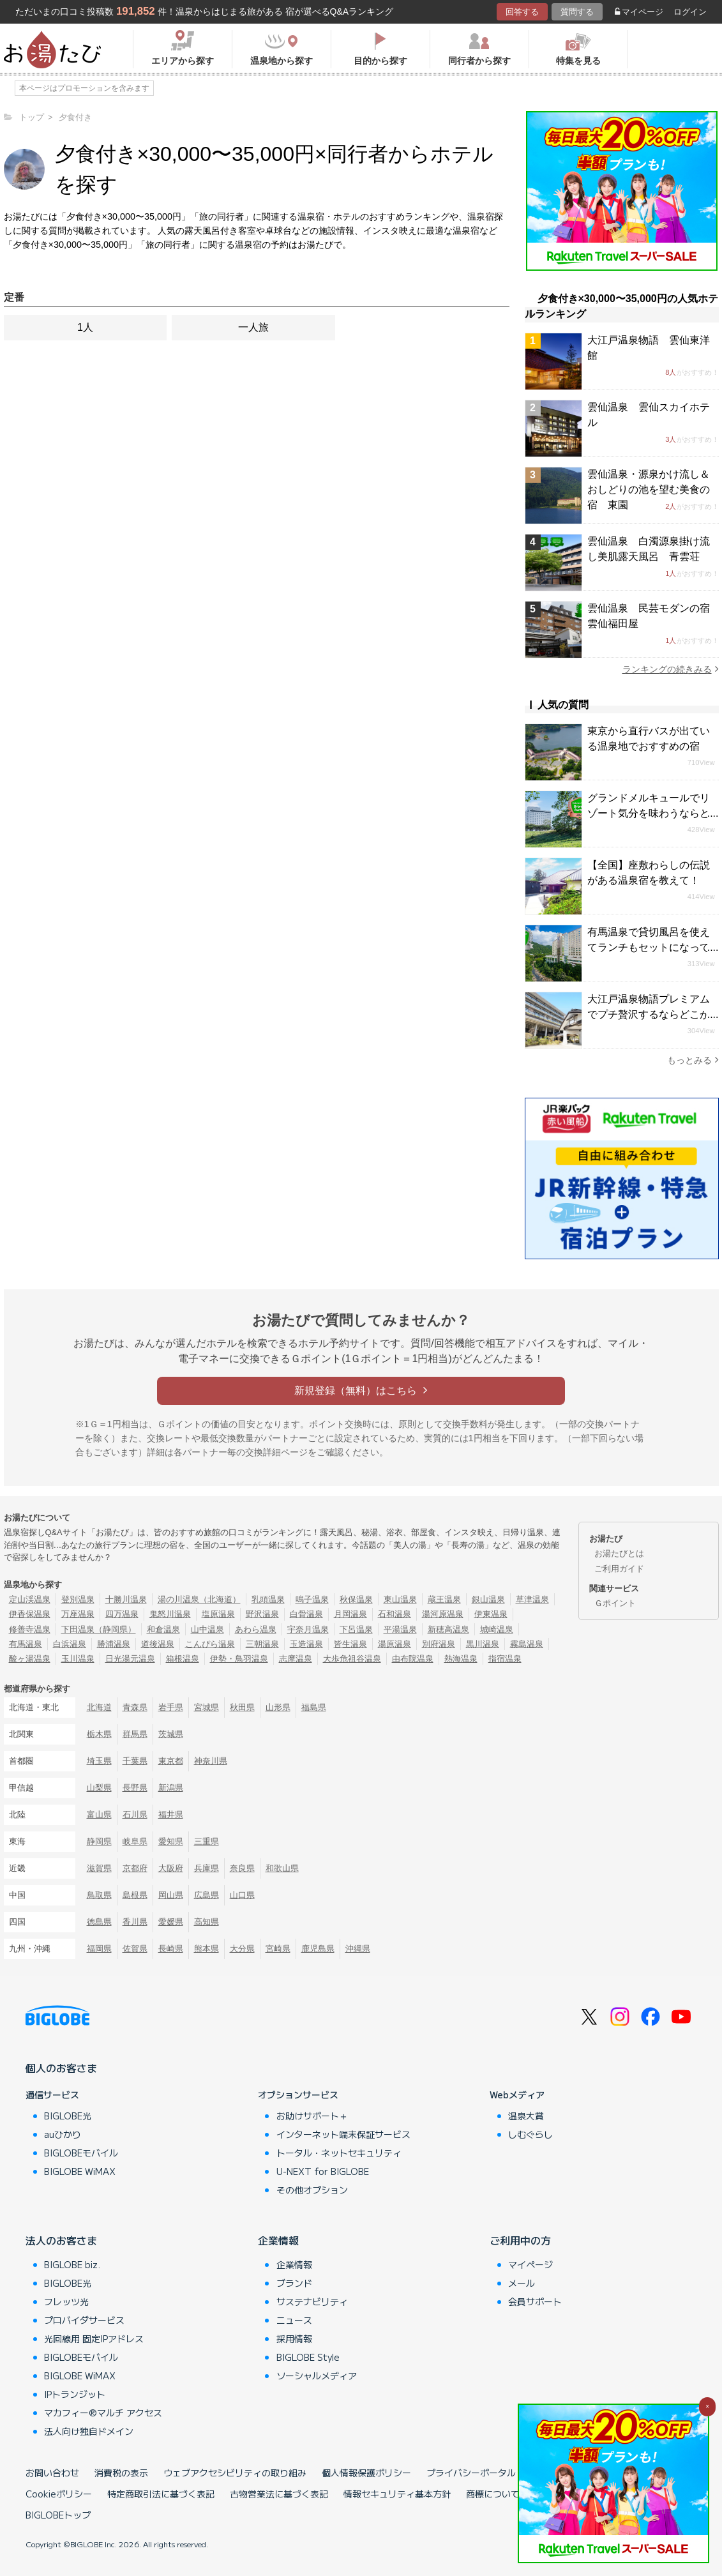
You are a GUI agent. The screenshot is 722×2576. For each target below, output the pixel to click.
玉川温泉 (77, 1658)
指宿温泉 (505, 1658)
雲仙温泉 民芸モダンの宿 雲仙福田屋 (653, 616)
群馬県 (135, 1734)
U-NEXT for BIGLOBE (322, 2171)
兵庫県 (206, 1868)
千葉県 (135, 1761)
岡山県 (170, 1895)
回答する (522, 12)
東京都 (170, 1761)
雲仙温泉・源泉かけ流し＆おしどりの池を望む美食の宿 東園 (648, 489)
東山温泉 (400, 1599)
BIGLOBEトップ (58, 2514)
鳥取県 (99, 1895)
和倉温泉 (163, 1629)
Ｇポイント (615, 1603)
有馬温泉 (25, 1644)
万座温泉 (77, 1614)
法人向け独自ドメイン (88, 2431)
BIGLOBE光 (67, 2115)
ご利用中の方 (520, 2240)
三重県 (206, 1841)
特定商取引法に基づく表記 (160, 2493)
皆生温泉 (350, 1644)
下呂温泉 (356, 1629)
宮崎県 (278, 1948)
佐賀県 (135, 1948)
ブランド (294, 2283)
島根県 (135, 1895)
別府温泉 (438, 1644)
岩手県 (170, 1707)
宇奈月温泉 (308, 1629)
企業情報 (278, 2240)
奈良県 (242, 1868)
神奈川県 (210, 1761)
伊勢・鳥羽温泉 (239, 1658)
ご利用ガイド (619, 1568)
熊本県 (206, 1948)
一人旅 (253, 327)
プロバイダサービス (84, 2320)
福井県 (170, 1814)
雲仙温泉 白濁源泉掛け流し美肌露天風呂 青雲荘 (648, 549)
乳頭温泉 (268, 1599)
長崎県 (170, 1948)
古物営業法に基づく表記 (279, 2493)
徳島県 (99, 1922)
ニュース (294, 2320)
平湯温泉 (400, 1629)
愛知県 (170, 1841)
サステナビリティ (312, 2301)
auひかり (62, 2134)
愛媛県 (170, 1922)
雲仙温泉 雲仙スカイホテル (648, 415)
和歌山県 (282, 1868)
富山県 (99, 1814)
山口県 (242, 1895)
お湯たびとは (619, 1553)
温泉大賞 (526, 2115)
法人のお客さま (61, 2240)
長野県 (135, 1787)
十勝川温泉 (126, 1599)
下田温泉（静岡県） (98, 1629)
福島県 (313, 1707)
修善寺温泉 (29, 1629)
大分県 (242, 1948)
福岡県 (99, 1948)
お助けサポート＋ (312, 2115)
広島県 (206, 1895)
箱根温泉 (182, 1658)
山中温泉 (207, 1629)
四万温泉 (122, 1614)
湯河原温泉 (442, 1614)
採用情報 (294, 2338)
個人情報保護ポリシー (366, 2472)
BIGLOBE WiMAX (80, 2171)
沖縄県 (357, 1948)
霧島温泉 (526, 1644)
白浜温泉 (69, 1644)
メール (521, 2283)
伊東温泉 (491, 1614)
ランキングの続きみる (670, 668)
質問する (577, 12)
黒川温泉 (482, 1644)
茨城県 (170, 1734)
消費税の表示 (121, 2472)
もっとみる (693, 1059)
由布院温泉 (412, 1658)
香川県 (135, 1922)
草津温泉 (532, 1599)
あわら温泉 (255, 1629)
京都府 (135, 1868)
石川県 (135, 1814)
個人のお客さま (61, 2067)
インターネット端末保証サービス (343, 2134)
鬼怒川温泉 (170, 1614)
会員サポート (535, 2301)
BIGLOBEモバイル (81, 2152)
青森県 (135, 1707)
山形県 (278, 1707)
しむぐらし (530, 2134)
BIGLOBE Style (308, 2357)
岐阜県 (135, 1841)
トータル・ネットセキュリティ (339, 2152)
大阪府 (170, 1868)
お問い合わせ (52, 2472)
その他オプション (312, 2189)
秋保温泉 (356, 1599)
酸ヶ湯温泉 (29, 1658)
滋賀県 (99, 1868)
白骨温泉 (306, 1614)
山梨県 (99, 1787)
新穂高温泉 (448, 1629)
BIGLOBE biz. (72, 2264)
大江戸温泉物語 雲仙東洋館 (648, 348)
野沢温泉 (262, 1614)
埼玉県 (99, 1761)
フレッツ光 (66, 2301)
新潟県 (170, 1787)
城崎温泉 (496, 1629)
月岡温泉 (350, 1614)
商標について (493, 2493)
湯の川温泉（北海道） (199, 1599)
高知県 (206, 1922)
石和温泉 (394, 1614)
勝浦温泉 (113, 1644)
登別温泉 (77, 1599)
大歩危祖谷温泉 (352, 1658)
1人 (85, 327)
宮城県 (206, 1707)
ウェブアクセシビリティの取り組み (234, 2472)
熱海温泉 (461, 1658)
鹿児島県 (318, 1948)
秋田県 (242, 1707)
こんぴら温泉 (210, 1644)
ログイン (690, 12)
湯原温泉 (394, 1644)
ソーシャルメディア (316, 2375)
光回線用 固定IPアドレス (94, 2338)
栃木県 (99, 1734)
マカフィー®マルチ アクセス (103, 2412)
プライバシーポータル (471, 2472)
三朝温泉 (262, 1644)
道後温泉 (157, 1644)
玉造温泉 (306, 1644)
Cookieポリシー (59, 2493)
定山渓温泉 (29, 1599)
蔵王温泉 (444, 1599)
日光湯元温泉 (130, 1658)
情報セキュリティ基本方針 (397, 2493)
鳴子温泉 (312, 1599)
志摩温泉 (295, 1658)
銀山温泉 (488, 1599)
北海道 (99, 1707)
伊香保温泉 (29, 1614)
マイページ (639, 12)
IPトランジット (74, 2394)
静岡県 (99, 1841)
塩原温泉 (218, 1614)
